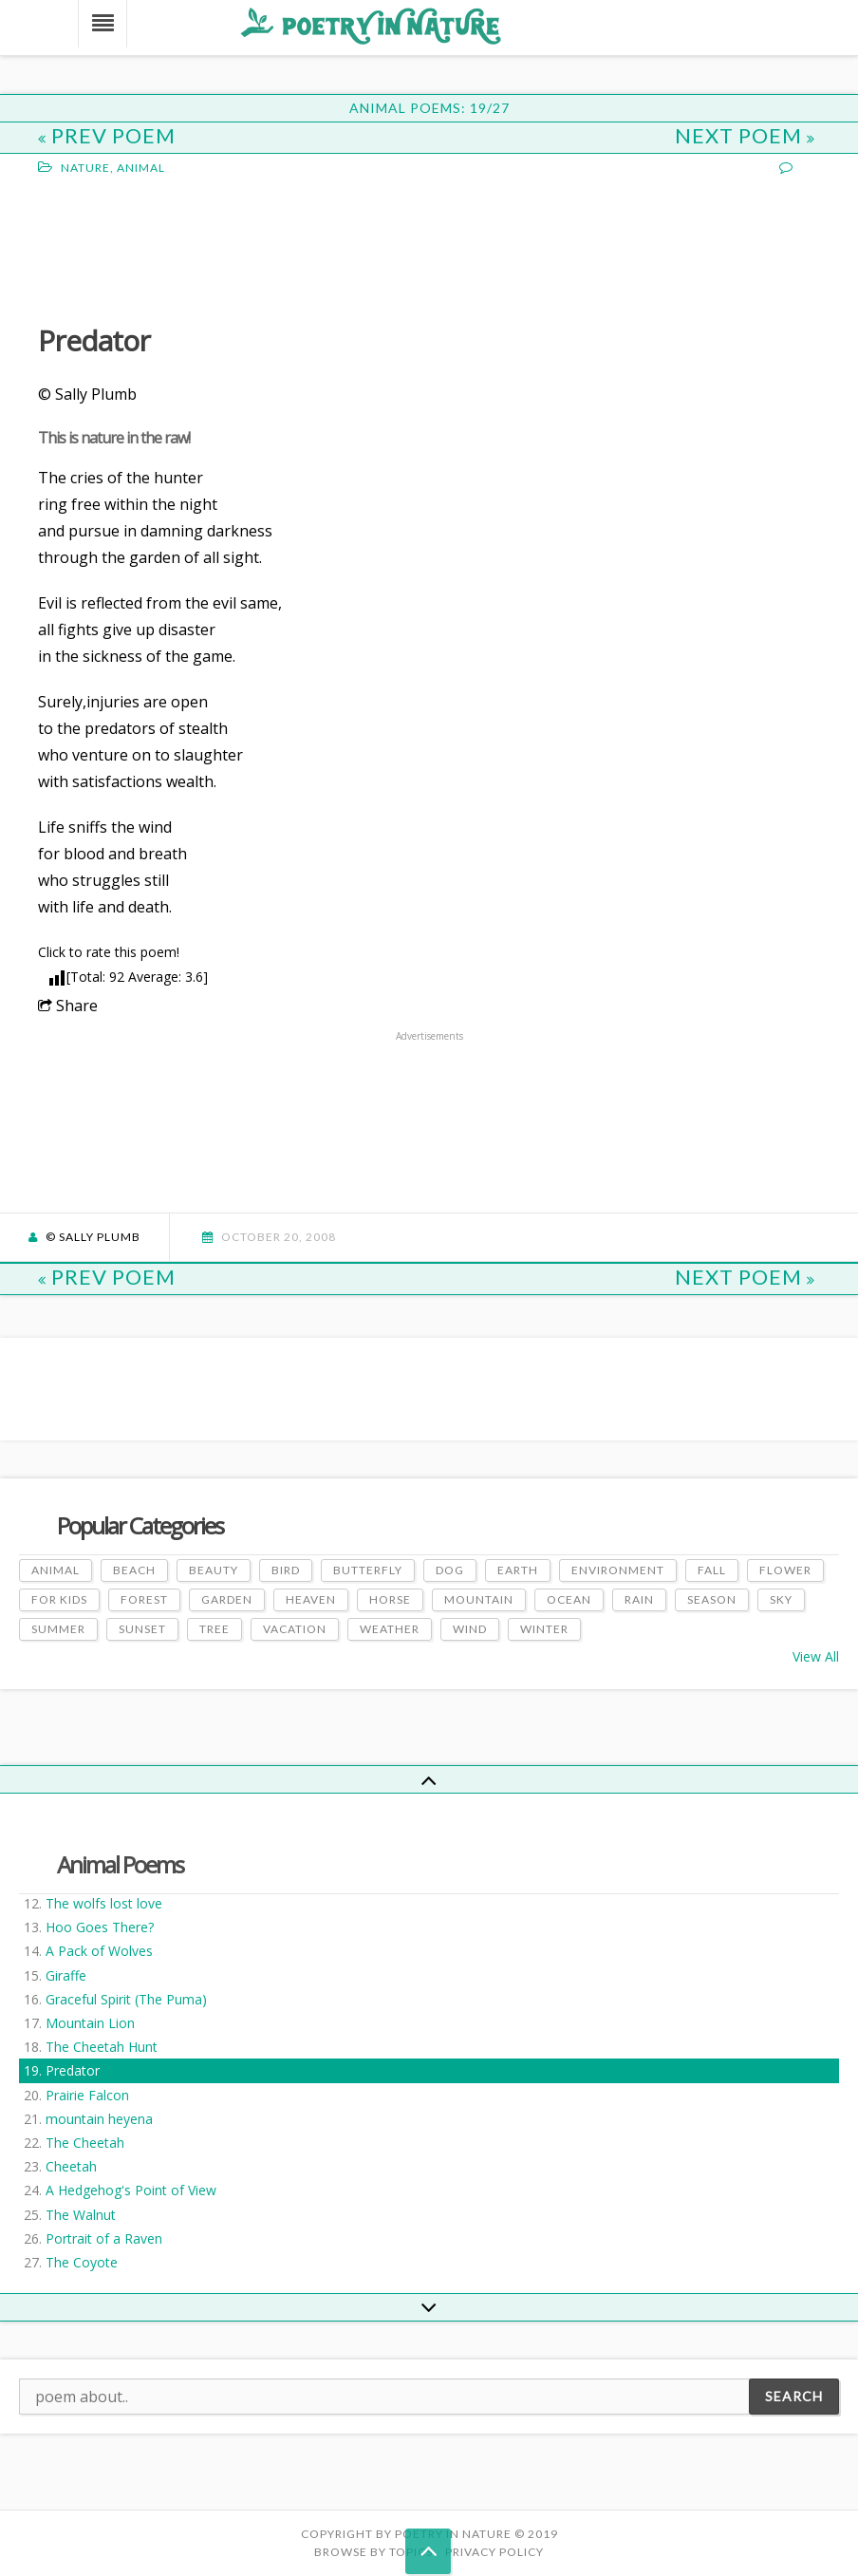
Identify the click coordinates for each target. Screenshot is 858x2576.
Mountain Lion (90, 2023)
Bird (285, 1570)
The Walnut (81, 2215)
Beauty (213, 1570)
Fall (712, 1570)
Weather (390, 1629)
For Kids (59, 1599)
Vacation (294, 1629)
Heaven (311, 1599)
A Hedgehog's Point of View (131, 2190)
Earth (517, 1570)
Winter (544, 1629)
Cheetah (71, 2166)
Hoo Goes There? (100, 1927)
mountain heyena (99, 2119)
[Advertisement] (190, 247)
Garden (226, 1599)
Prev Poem (107, 135)
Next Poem (745, 135)
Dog (450, 1570)
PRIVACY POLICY (494, 2552)
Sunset (142, 1629)
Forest (144, 1599)
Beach (134, 1570)
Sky (781, 1599)
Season (712, 1599)
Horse (390, 1599)
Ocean (569, 1599)
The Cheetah (85, 2143)
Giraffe (66, 1975)
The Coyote (82, 2262)
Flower (785, 1570)
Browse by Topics (373, 2552)
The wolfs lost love (104, 1903)
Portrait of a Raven (104, 2238)
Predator (73, 2070)
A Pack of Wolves (99, 1951)
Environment (617, 1570)
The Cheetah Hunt (102, 2047)
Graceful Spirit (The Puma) (126, 1999)
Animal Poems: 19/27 (429, 108)
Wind (470, 1629)
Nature (85, 167)
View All (816, 1656)
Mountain (478, 1599)
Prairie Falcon (87, 2095)
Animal (141, 167)
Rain (639, 1599)
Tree (214, 1629)
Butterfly (367, 1570)
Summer (58, 1629)
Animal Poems (120, 1864)
